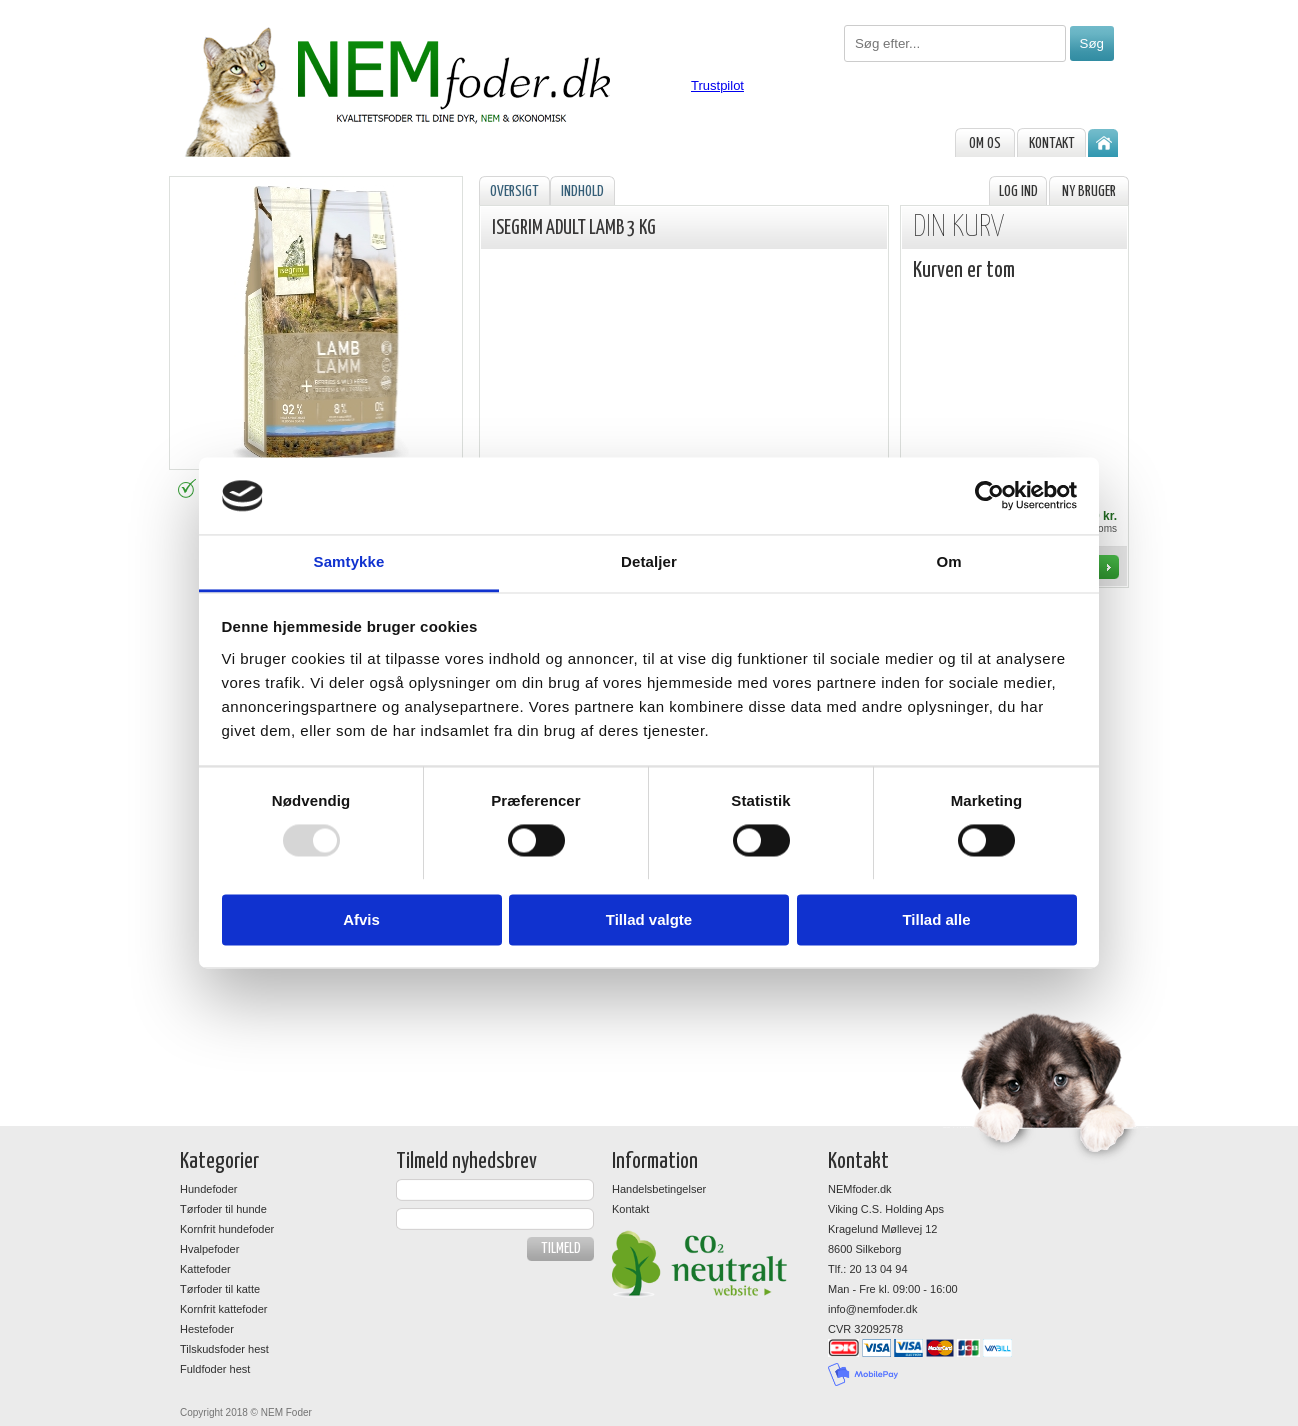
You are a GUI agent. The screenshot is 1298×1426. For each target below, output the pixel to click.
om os (985, 143)
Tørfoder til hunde (223, 1209)
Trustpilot (717, 85)
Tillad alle (936, 919)
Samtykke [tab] (349, 561)
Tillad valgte (649, 919)
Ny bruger (1089, 191)
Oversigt (514, 191)
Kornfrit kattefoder (223, 1309)
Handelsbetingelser (659, 1189)
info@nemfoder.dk (872, 1309)
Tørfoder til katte (220, 1289)
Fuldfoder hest (215, 1369)
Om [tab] (948, 561)
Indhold (582, 191)
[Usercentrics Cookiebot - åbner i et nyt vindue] (989, 496)
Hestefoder (207, 1329)
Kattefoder (205, 1269)
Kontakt (1052, 143)
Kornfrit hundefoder (227, 1229)
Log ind (1018, 191)
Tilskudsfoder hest (224, 1349)
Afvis (361, 919)
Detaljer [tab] (649, 561)
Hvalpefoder (209, 1249)
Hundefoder (209, 1189)
